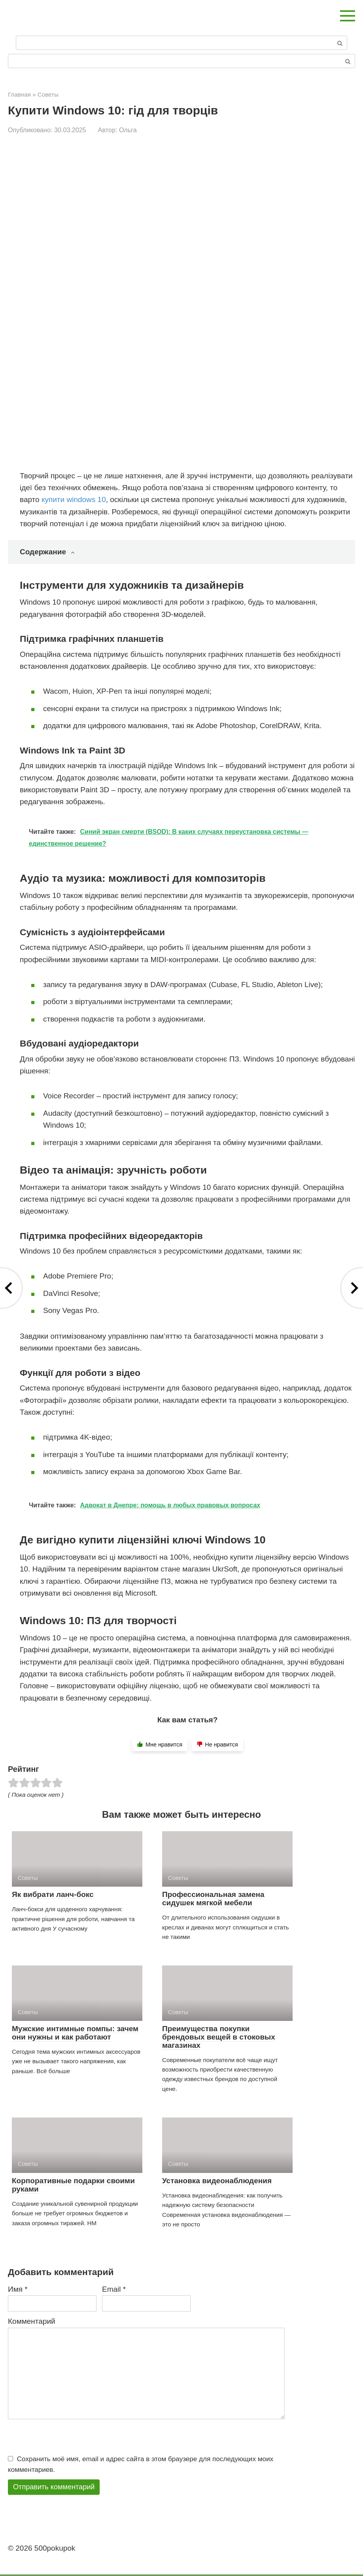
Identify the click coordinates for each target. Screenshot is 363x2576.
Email (114, 2289)
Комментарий (31, 2321)
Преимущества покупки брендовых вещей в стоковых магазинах (218, 2036)
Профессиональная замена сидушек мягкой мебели (213, 1898)
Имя (18, 2289)
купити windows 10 (74, 499)
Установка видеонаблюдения (217, 2180)
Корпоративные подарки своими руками (73, 2184)
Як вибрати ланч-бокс (53, 1894)
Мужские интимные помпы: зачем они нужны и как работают (75, 2032)
